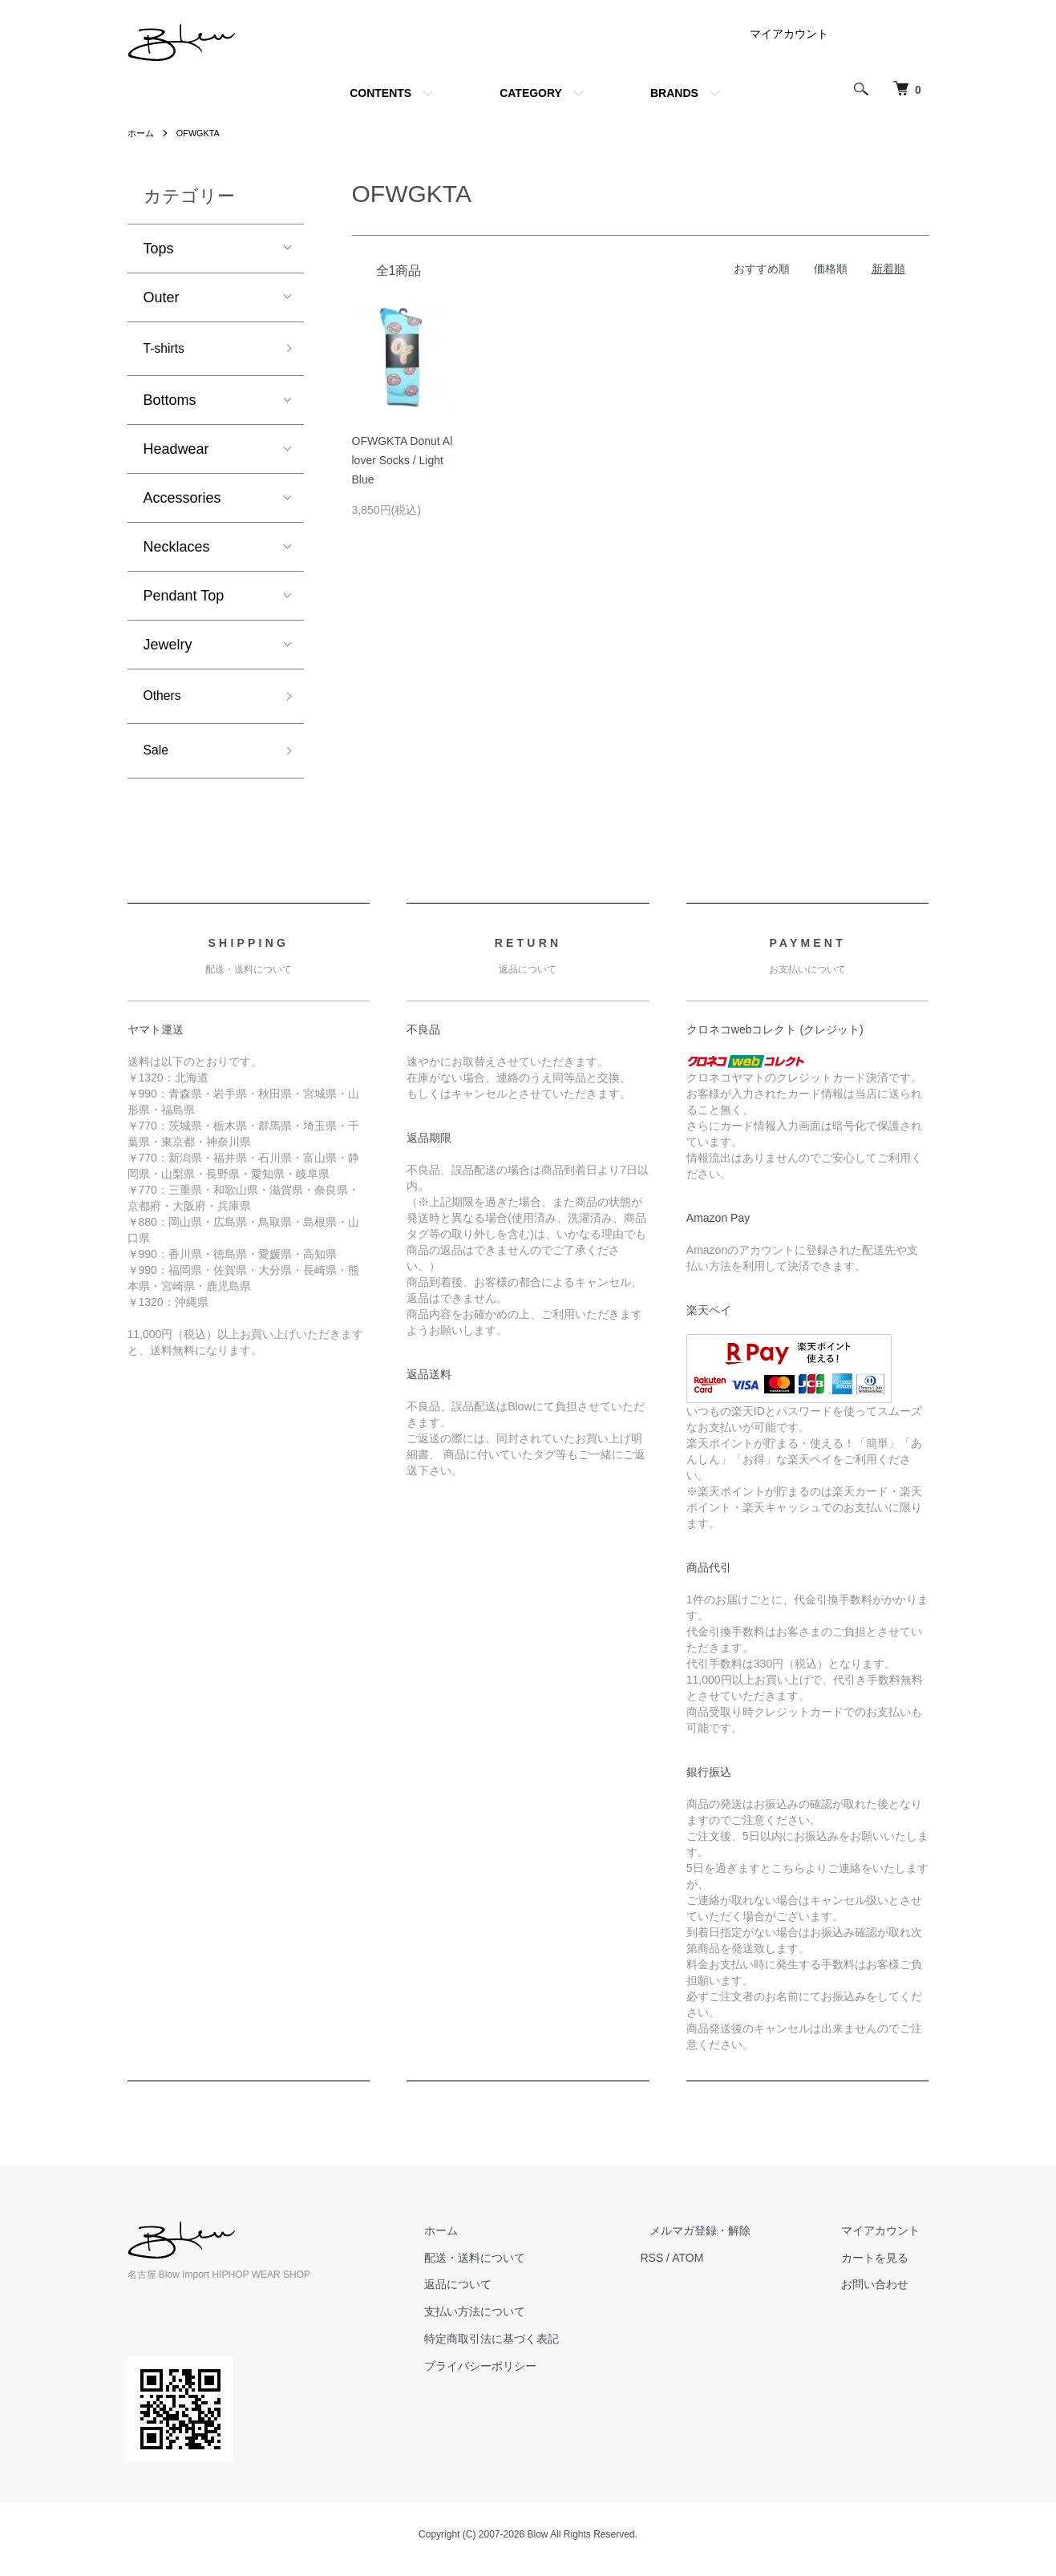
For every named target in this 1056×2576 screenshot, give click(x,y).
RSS (689, 2266)
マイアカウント (789, 33)
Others (165, 701)
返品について (504, 2293)
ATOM (724, 2266)
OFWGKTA (203, 133)
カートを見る (884, 2266)
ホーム (141, 133)
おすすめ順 (762, 268)
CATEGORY (531, 93)
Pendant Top (184, 599)
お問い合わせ (884, 2293)
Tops (159, 249)
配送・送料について (521, 2266)
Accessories (182, 501)
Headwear (176, 452)
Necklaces (177, 550)
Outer (162, 297)
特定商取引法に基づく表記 (538, 2348)
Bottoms (170, 403)
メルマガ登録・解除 (728, 2240)
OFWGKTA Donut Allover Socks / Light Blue (402, 460)
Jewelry (168, 648)
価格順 (831, 268)
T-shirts (167, 350)
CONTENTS (380, 93)
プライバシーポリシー (527, 2375)
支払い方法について (521, 2321)
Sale (158, 758)
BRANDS (674, 93)
